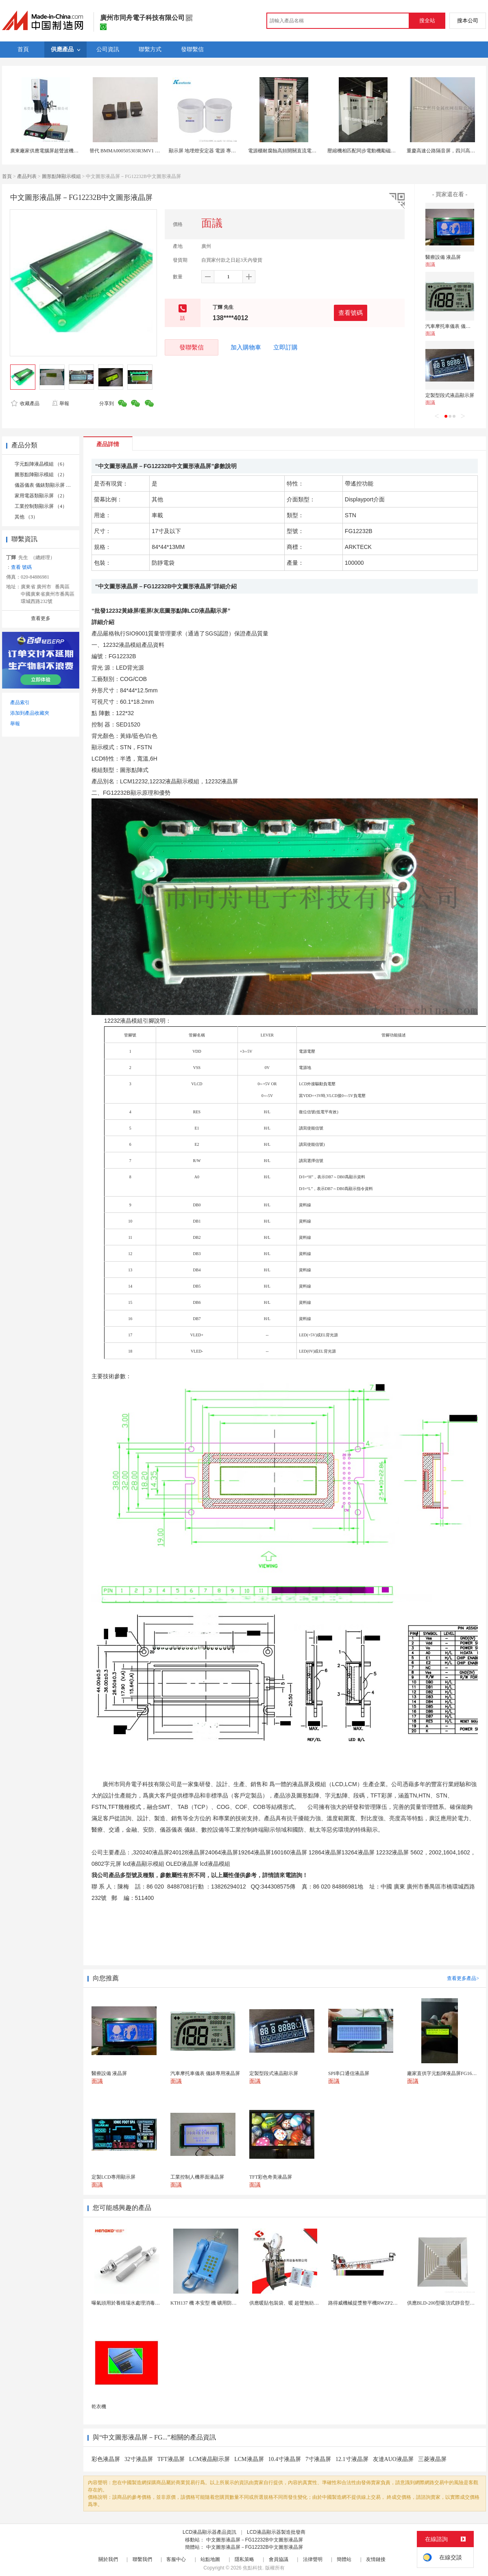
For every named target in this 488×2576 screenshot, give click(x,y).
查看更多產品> (463, 1978)
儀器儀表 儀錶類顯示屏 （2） (46, 485)
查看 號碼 (21, 567)
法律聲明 (312, 2559)
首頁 (7, 176)
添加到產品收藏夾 (29, 713)
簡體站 (344, 2559)
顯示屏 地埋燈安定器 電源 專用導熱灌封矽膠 (217, 151)
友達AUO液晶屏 (393, 2459)
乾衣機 (99, 2406)
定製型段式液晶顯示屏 (449, 395)
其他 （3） (26, 517)
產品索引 (20, 702)
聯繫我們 (142, 2559)
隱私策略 (244, 2559)
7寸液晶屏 (318, 2459)
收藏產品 (25, 403)
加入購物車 (246, 347)
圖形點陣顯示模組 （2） (41, 474)
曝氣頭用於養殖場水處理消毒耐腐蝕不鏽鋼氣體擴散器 (150, 2303)
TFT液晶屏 (171, 2459)
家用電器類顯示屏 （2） (41, 496)
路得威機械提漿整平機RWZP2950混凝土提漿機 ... (381, 2303)
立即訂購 (285, 347)
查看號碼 (350, 312)
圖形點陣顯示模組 (61, 176)
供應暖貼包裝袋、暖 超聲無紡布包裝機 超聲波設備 (304, 2303)
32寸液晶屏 (138, 2459)
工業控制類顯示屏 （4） (41, 506)
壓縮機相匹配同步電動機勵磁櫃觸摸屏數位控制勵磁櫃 (385, 151)
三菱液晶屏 (432, 2459)
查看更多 (40, 618)
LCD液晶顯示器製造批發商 (276, 2532)
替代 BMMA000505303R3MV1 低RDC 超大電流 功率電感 (150, 151)
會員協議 (278, 2559)
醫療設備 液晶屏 (443, 257)
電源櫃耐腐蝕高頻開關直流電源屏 (284, 151)
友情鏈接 (376, 2559)
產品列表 (27, 176)
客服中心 (176, 2559)
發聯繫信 (191, 347)
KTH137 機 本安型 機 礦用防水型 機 (209, 2303)
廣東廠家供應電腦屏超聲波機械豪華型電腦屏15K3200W (70, 151)
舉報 (60, 403)
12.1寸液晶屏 (352, 2459)
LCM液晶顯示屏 (209, 2459)
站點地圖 (210, 2559)
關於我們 (108, 2559)
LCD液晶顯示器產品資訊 (209, 2532)
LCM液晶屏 (249, 2459)
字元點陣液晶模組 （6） (41, 464)
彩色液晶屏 (106, 2459)
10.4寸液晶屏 (284, 2459)
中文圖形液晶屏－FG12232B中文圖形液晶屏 (254, 2540)
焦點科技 (252, 2568)
